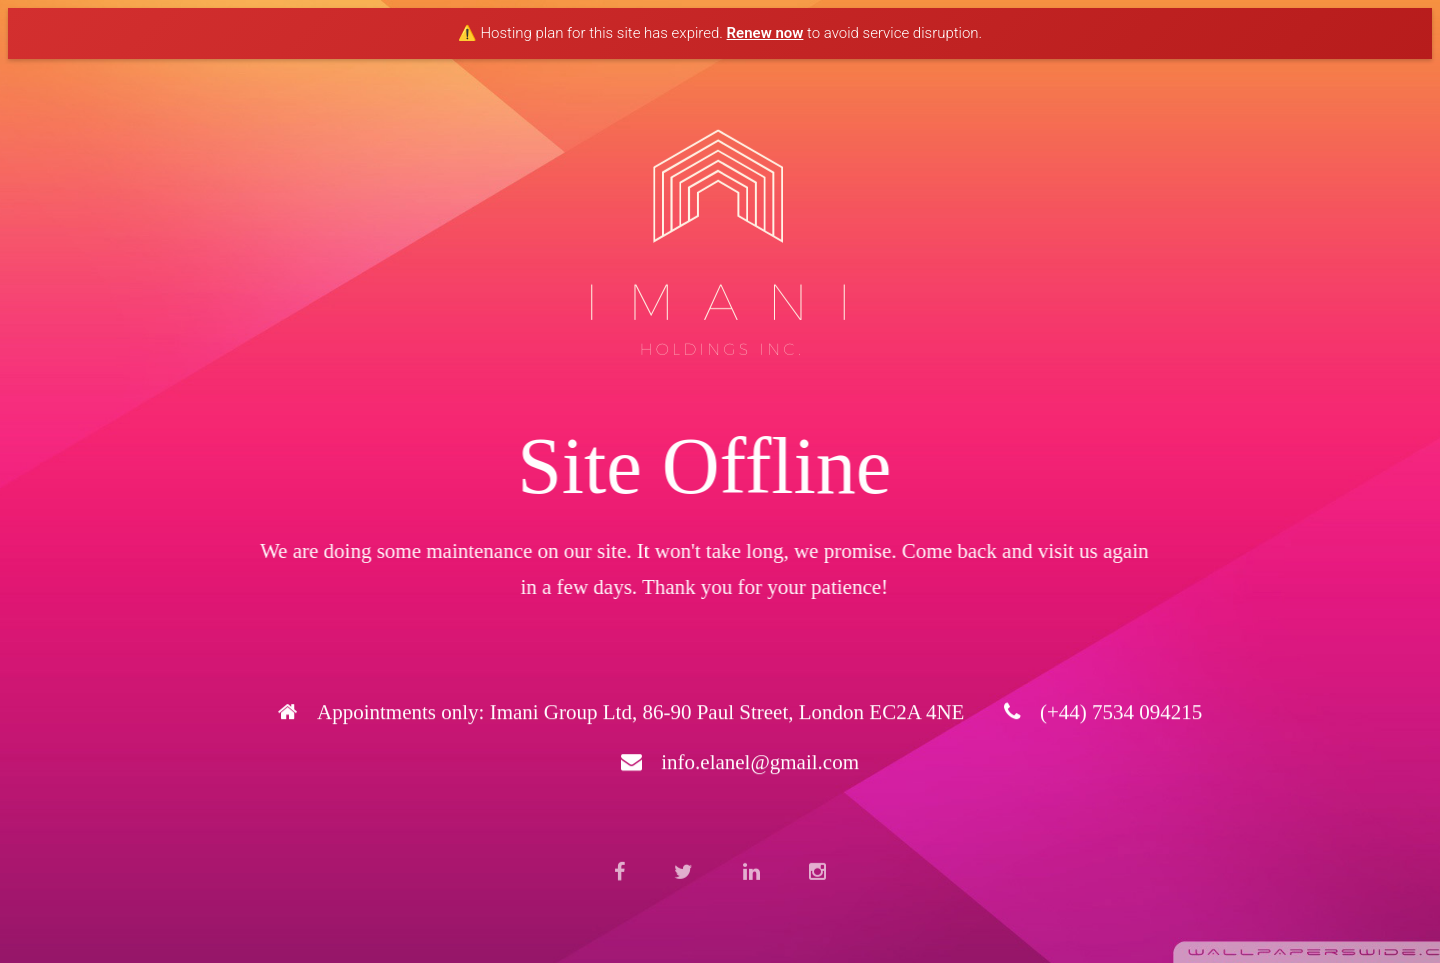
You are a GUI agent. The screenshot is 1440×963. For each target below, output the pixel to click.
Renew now (765, 33)
